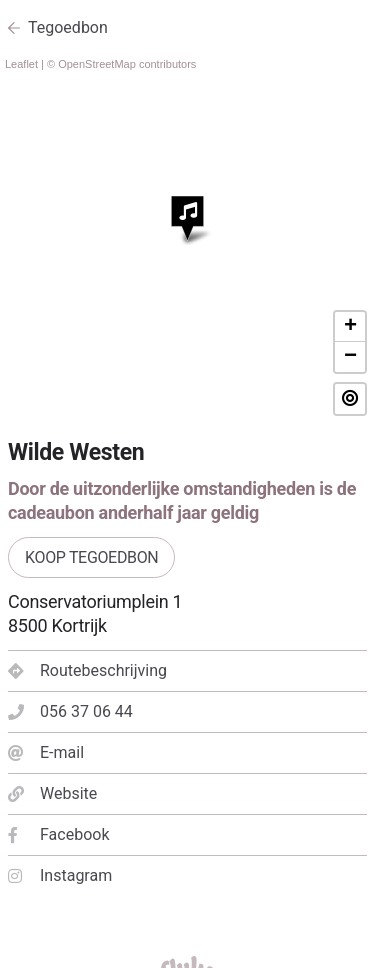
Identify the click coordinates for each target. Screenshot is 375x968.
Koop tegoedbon (91, 557)
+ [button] (350, 327)
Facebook (58, 834)
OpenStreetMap (97, 64)
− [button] (350, 357)
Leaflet (21, 64)
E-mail (46, 752)
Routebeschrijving (87, 670)
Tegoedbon (68, 27)
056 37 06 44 (70, 711)
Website (52, 793)
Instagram (60, 875)
